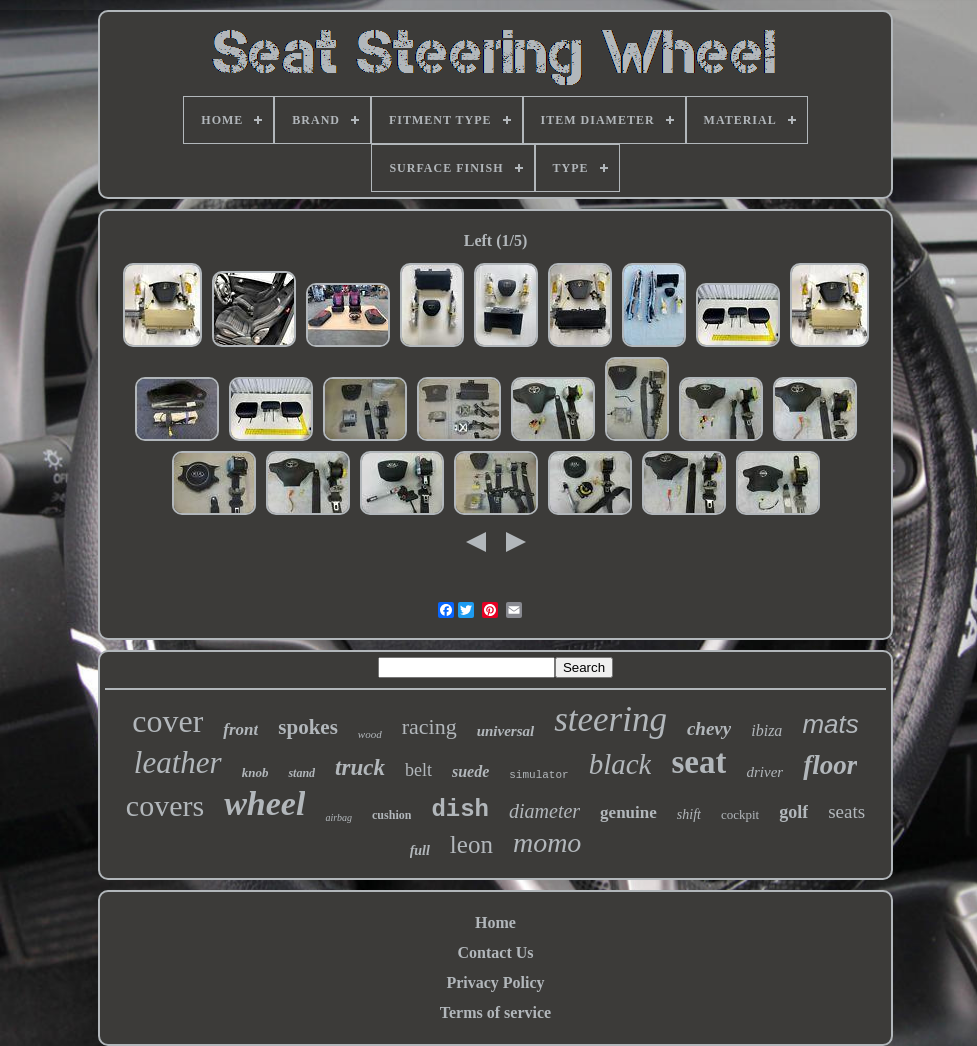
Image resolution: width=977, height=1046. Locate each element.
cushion (391, 815)
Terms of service (495, 1012)
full (420, 850)
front (240, 729)
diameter (544, 811)
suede (470, 771)
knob (255, 772)
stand (301, 773)
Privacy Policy (495, 982)
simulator (538, 775)
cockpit (740, 814)
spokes (308, 727)
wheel (264, 803)
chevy (709, 728)
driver (764, 772)
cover (167, 721)
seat (698, 762)
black (620, 764)
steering (610, 719)
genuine (628, 812)
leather (178, 762)
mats (830, 724)
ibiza (766, 730)
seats (846, 811)
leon (471, 844)
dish (460, 809)
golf (793, 812)
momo (547, 842)
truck (360, 767)
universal (506, 731)
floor (830, 765)
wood (370, 734)
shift (689, 814)
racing (429, 726)
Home (495, 922)
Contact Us (496, 952)
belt (418, 770)
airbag (338, 817)
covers (165, 805)
